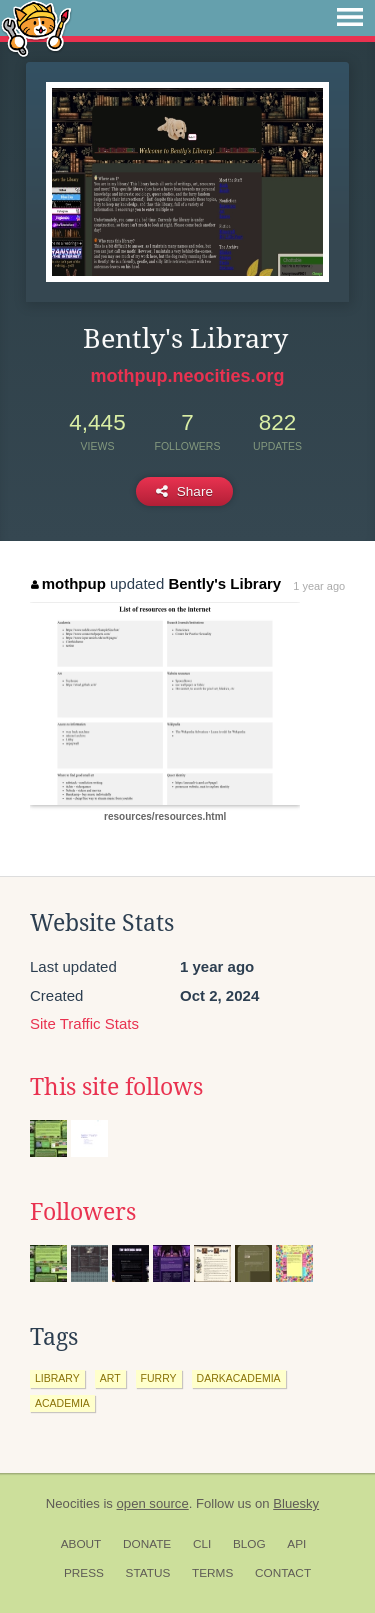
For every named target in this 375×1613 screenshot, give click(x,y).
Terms (212, 1573)
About (81, 1544)
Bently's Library (224, 583)
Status (148, 1573)
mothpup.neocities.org (187, 376)
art (110, 1378)
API (296, 1544)
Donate (147, 1544)
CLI (202, 1544)
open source (153, 1503)
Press (84, 1573)
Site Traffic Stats (84, 1023)
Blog (249, 1544)
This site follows (116, 1087)
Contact (283, 1573)
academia (62, 1403)
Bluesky (296, 1503)
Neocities (73, 1503)
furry (159, 1378)
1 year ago (319, 586)
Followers (83, 1212)
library (57, 1378)
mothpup (68, 583)
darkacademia (239, 1378)
